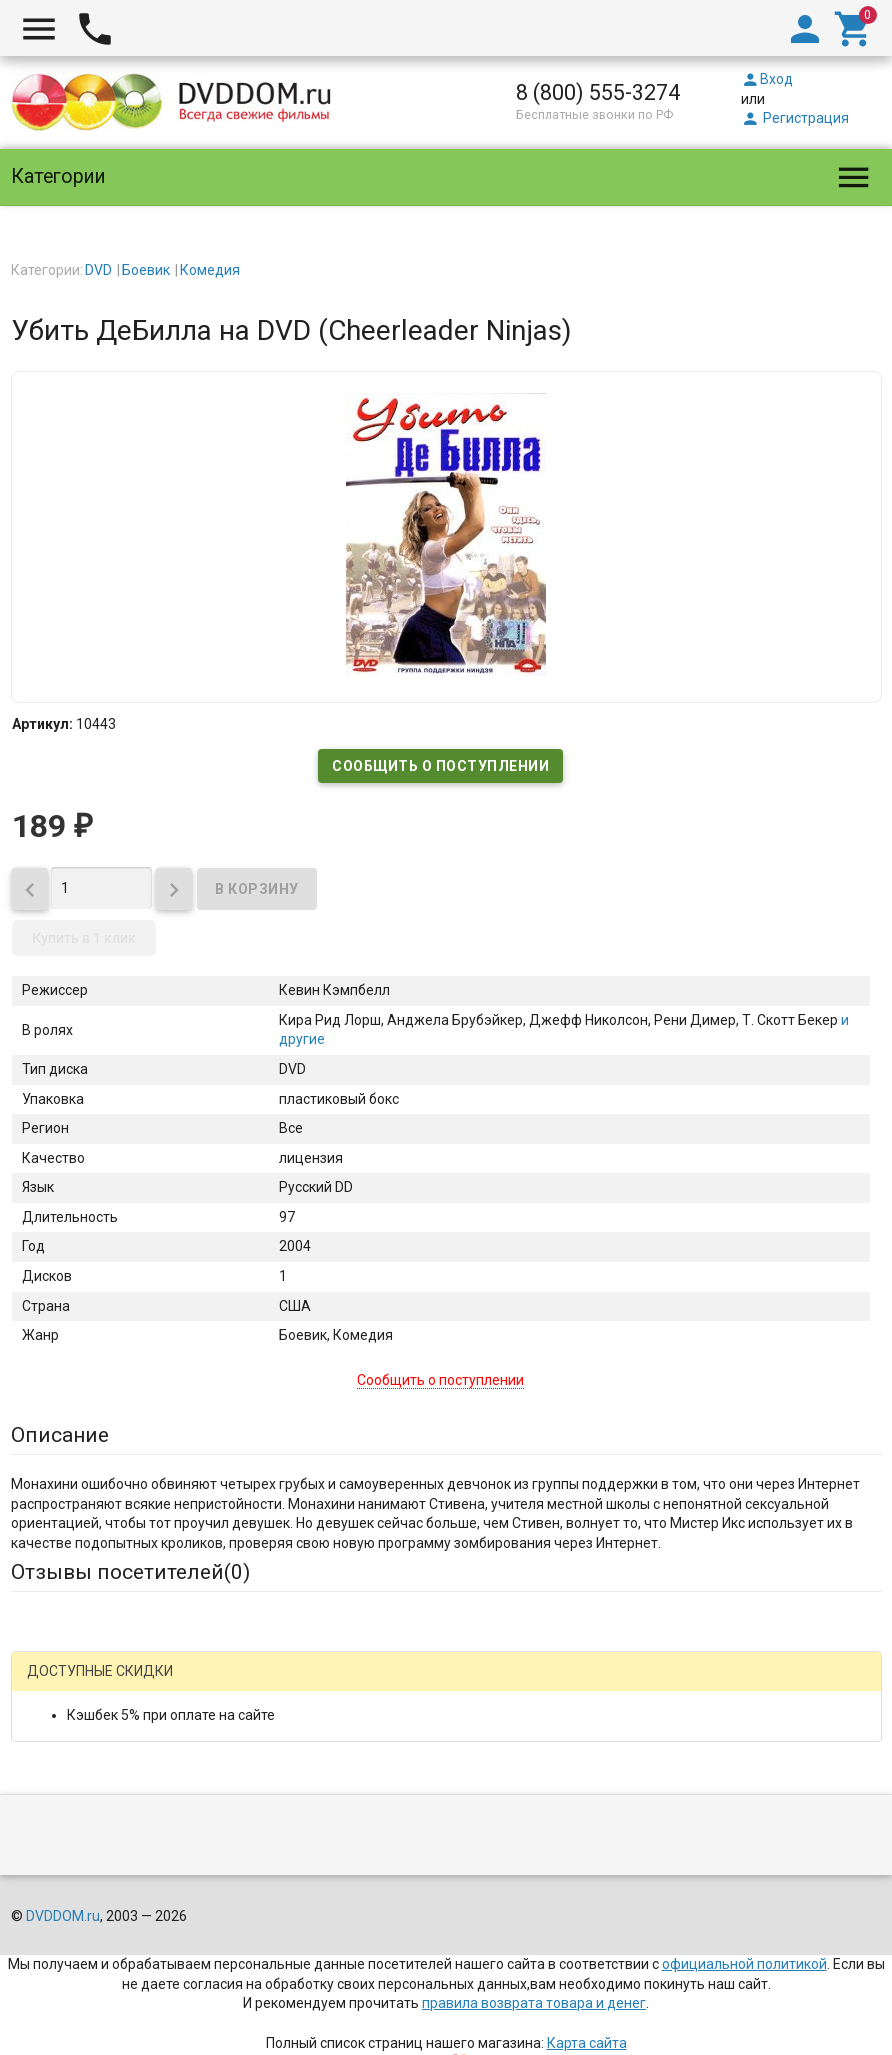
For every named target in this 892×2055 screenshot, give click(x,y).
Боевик (146, 270)
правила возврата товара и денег (534, 2003)
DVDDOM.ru (63, 1916)
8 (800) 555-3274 (598, 92)
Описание (60, 1435)
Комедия (210, 270)
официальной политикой (744, 1964)
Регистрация (795, 118)
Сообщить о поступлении (440, 766)
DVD (98, 270)
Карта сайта (587, 2043)
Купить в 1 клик (84, 938)
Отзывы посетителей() (130, 1572)
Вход (767, 79)
